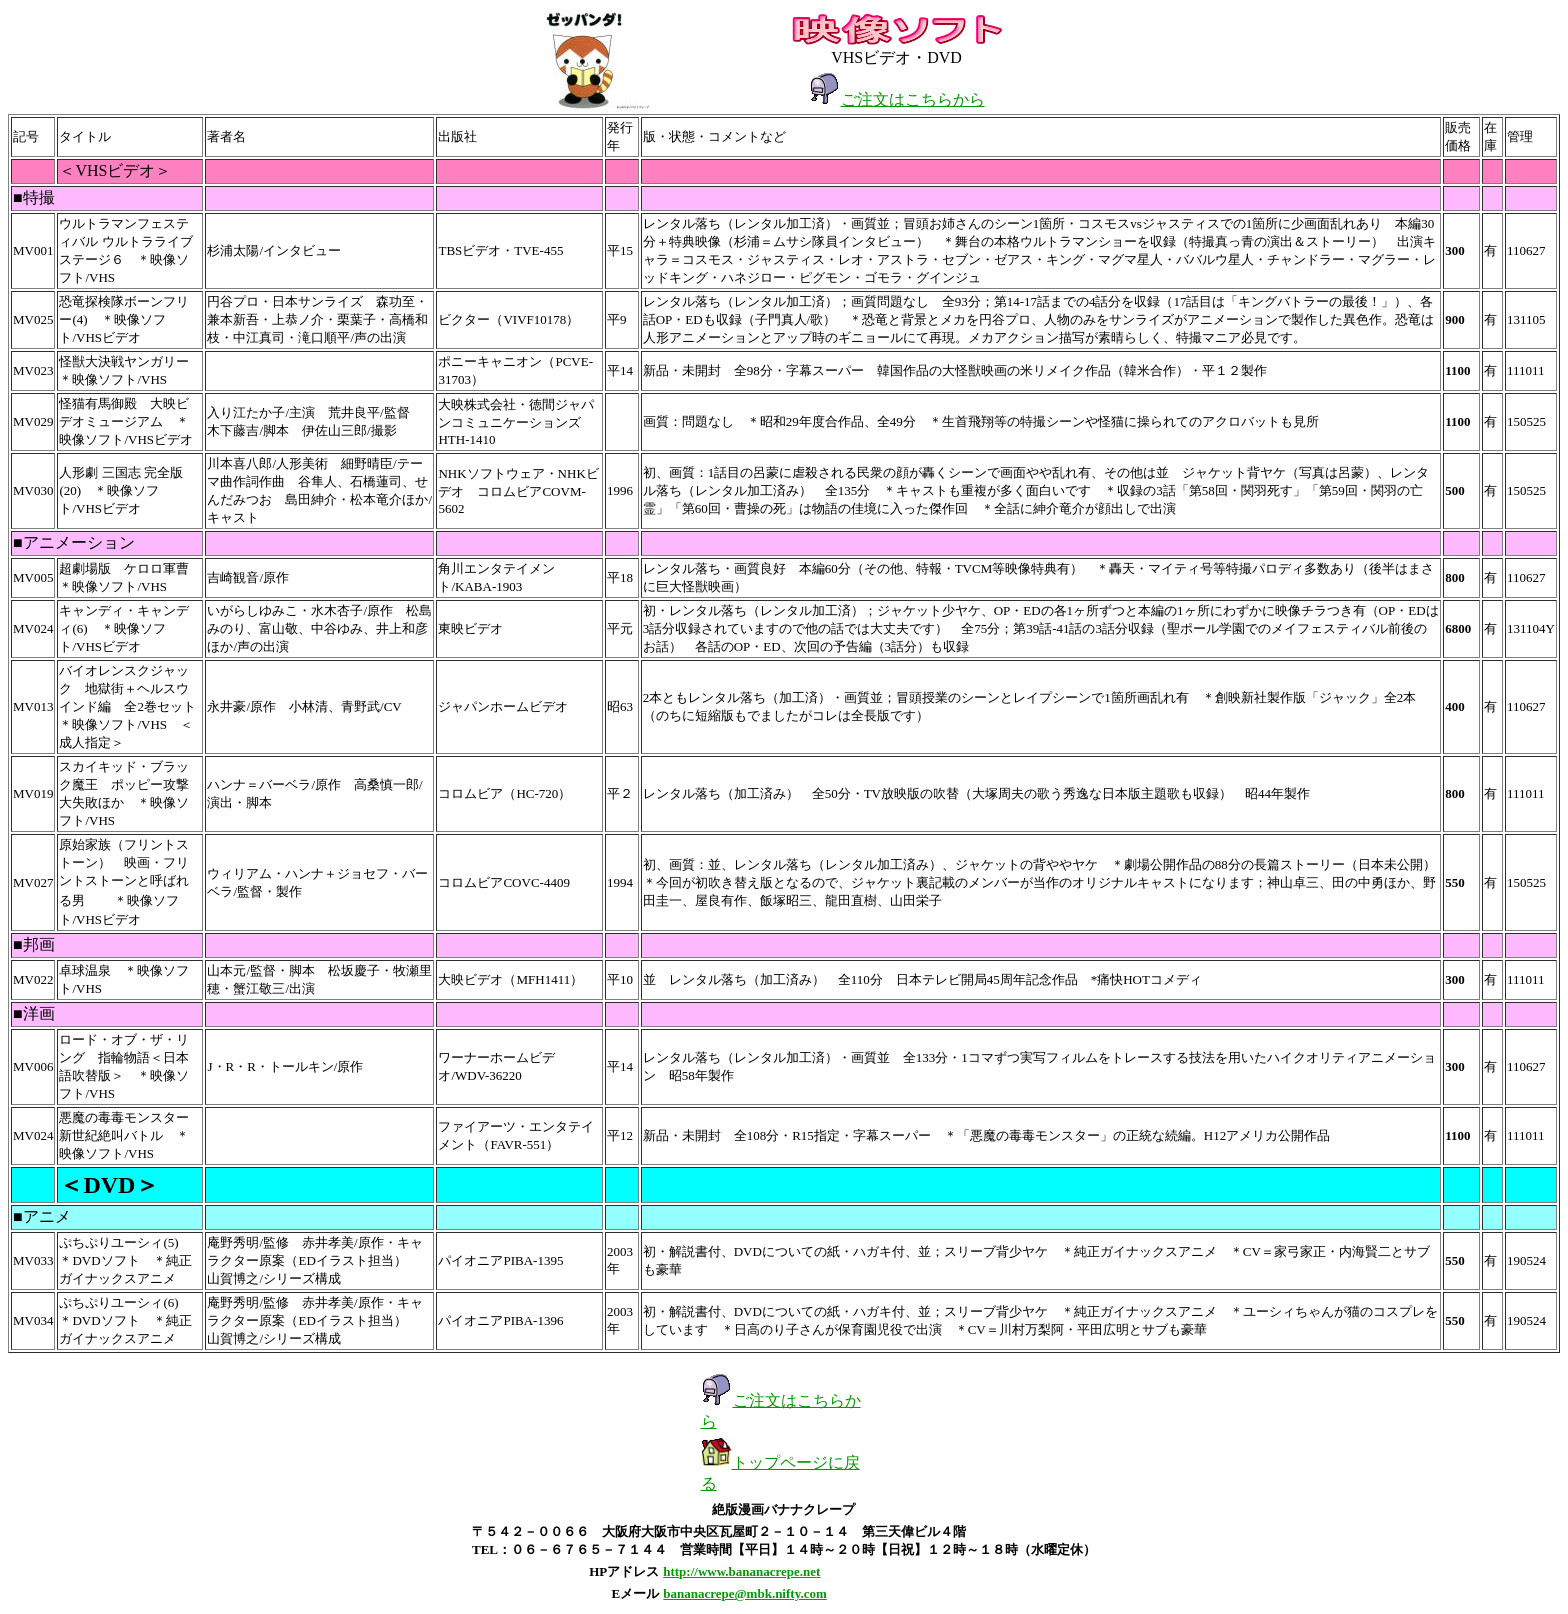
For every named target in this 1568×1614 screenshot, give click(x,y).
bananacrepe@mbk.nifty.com (745, 1593)
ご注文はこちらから (913, 99)
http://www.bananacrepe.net (741, 1571)
